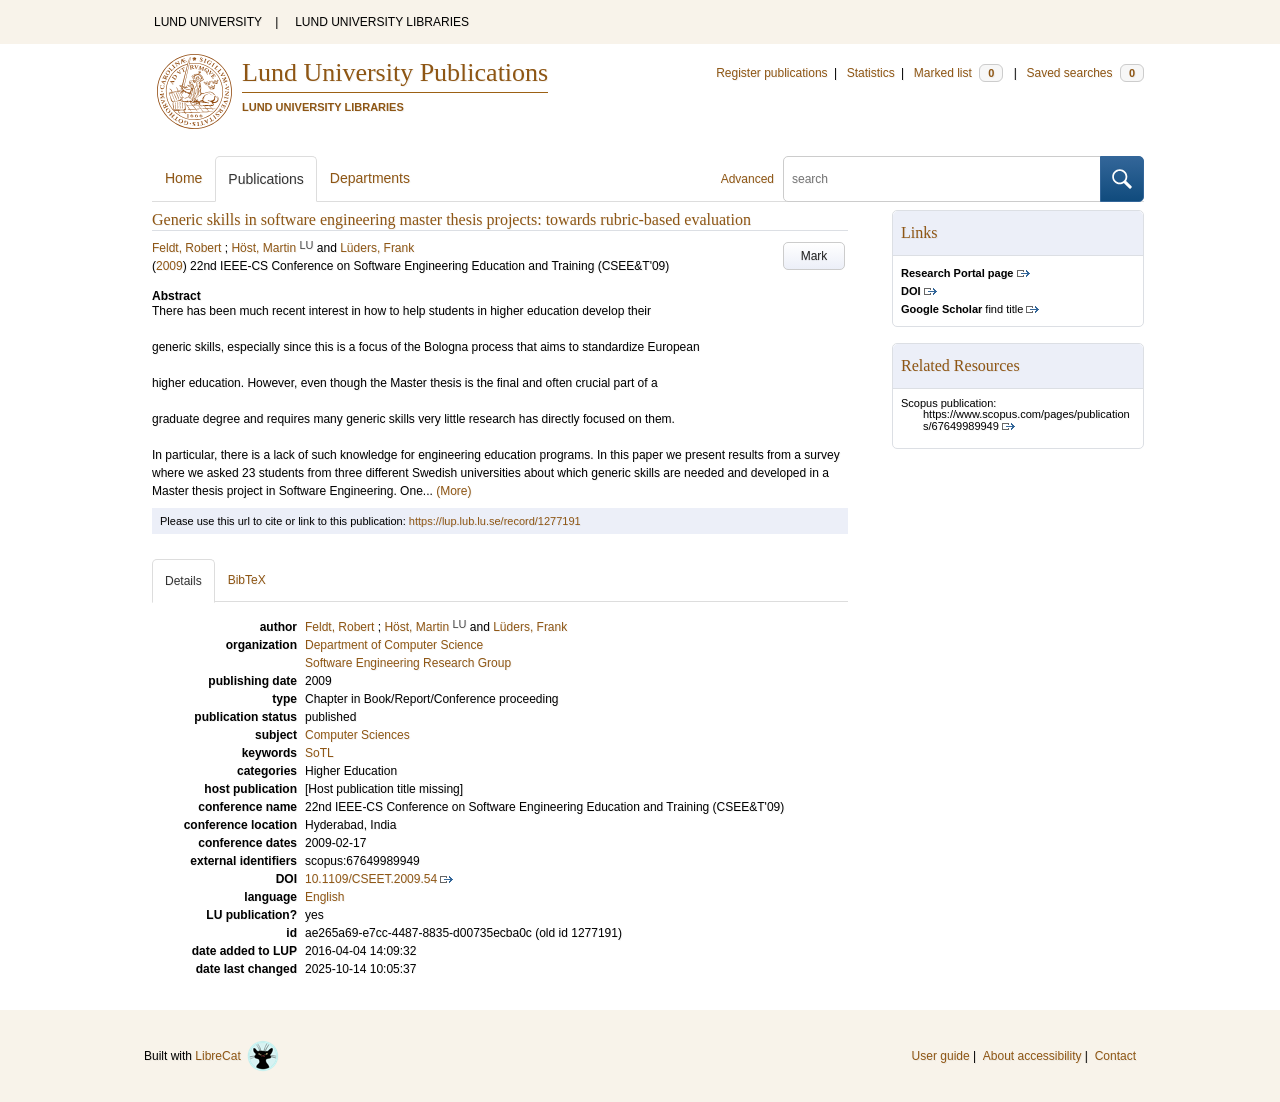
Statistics (871, 73)
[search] (942, 179)
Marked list (958, 73)
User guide (941, 1056)
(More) (453, 491)
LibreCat (237, 1056)
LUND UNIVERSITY (208, 22)
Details (183, 581)
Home (183, 178)
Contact (1115, 1056)
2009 (169, 266)
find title (962, 309)
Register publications (771, 73)
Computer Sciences (357, 735)
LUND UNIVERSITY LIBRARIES (382, 22)
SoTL (319, 753)
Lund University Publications (395, 72)
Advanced (747, 179)
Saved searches (1085, 73)
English (324, 897)
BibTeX (247, 580)
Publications (266, 179)
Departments (370, 178)
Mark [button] (814, 256)
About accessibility (1032, 1056)
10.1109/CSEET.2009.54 (371, 879)
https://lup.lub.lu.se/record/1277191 (495, 521)
